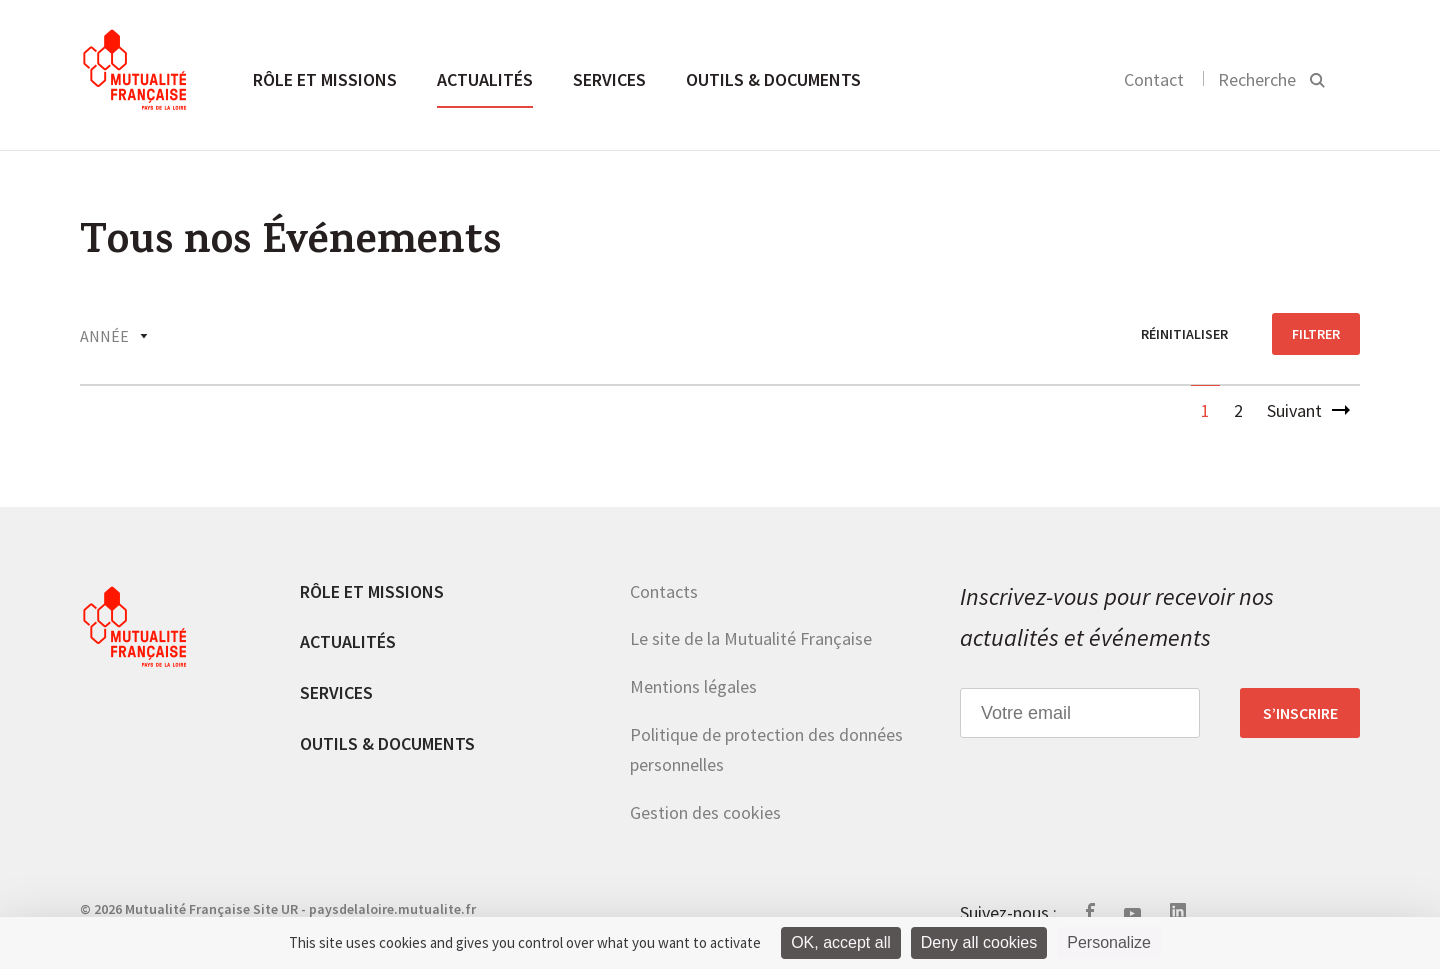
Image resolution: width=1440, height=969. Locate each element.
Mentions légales (693, 686)
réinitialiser (1184, 334)
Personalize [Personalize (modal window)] (1109, 942)
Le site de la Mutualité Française (751, 638)
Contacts (664, 591)
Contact (1154, 79)
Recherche (1257, 79)
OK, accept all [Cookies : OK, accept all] (841, 942)
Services (609, 79)
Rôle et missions (325, 79)
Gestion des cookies (705, 812)
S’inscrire (1300, 713)
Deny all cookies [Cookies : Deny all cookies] (979, 942)
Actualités (485, 79)
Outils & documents (773, 79)
